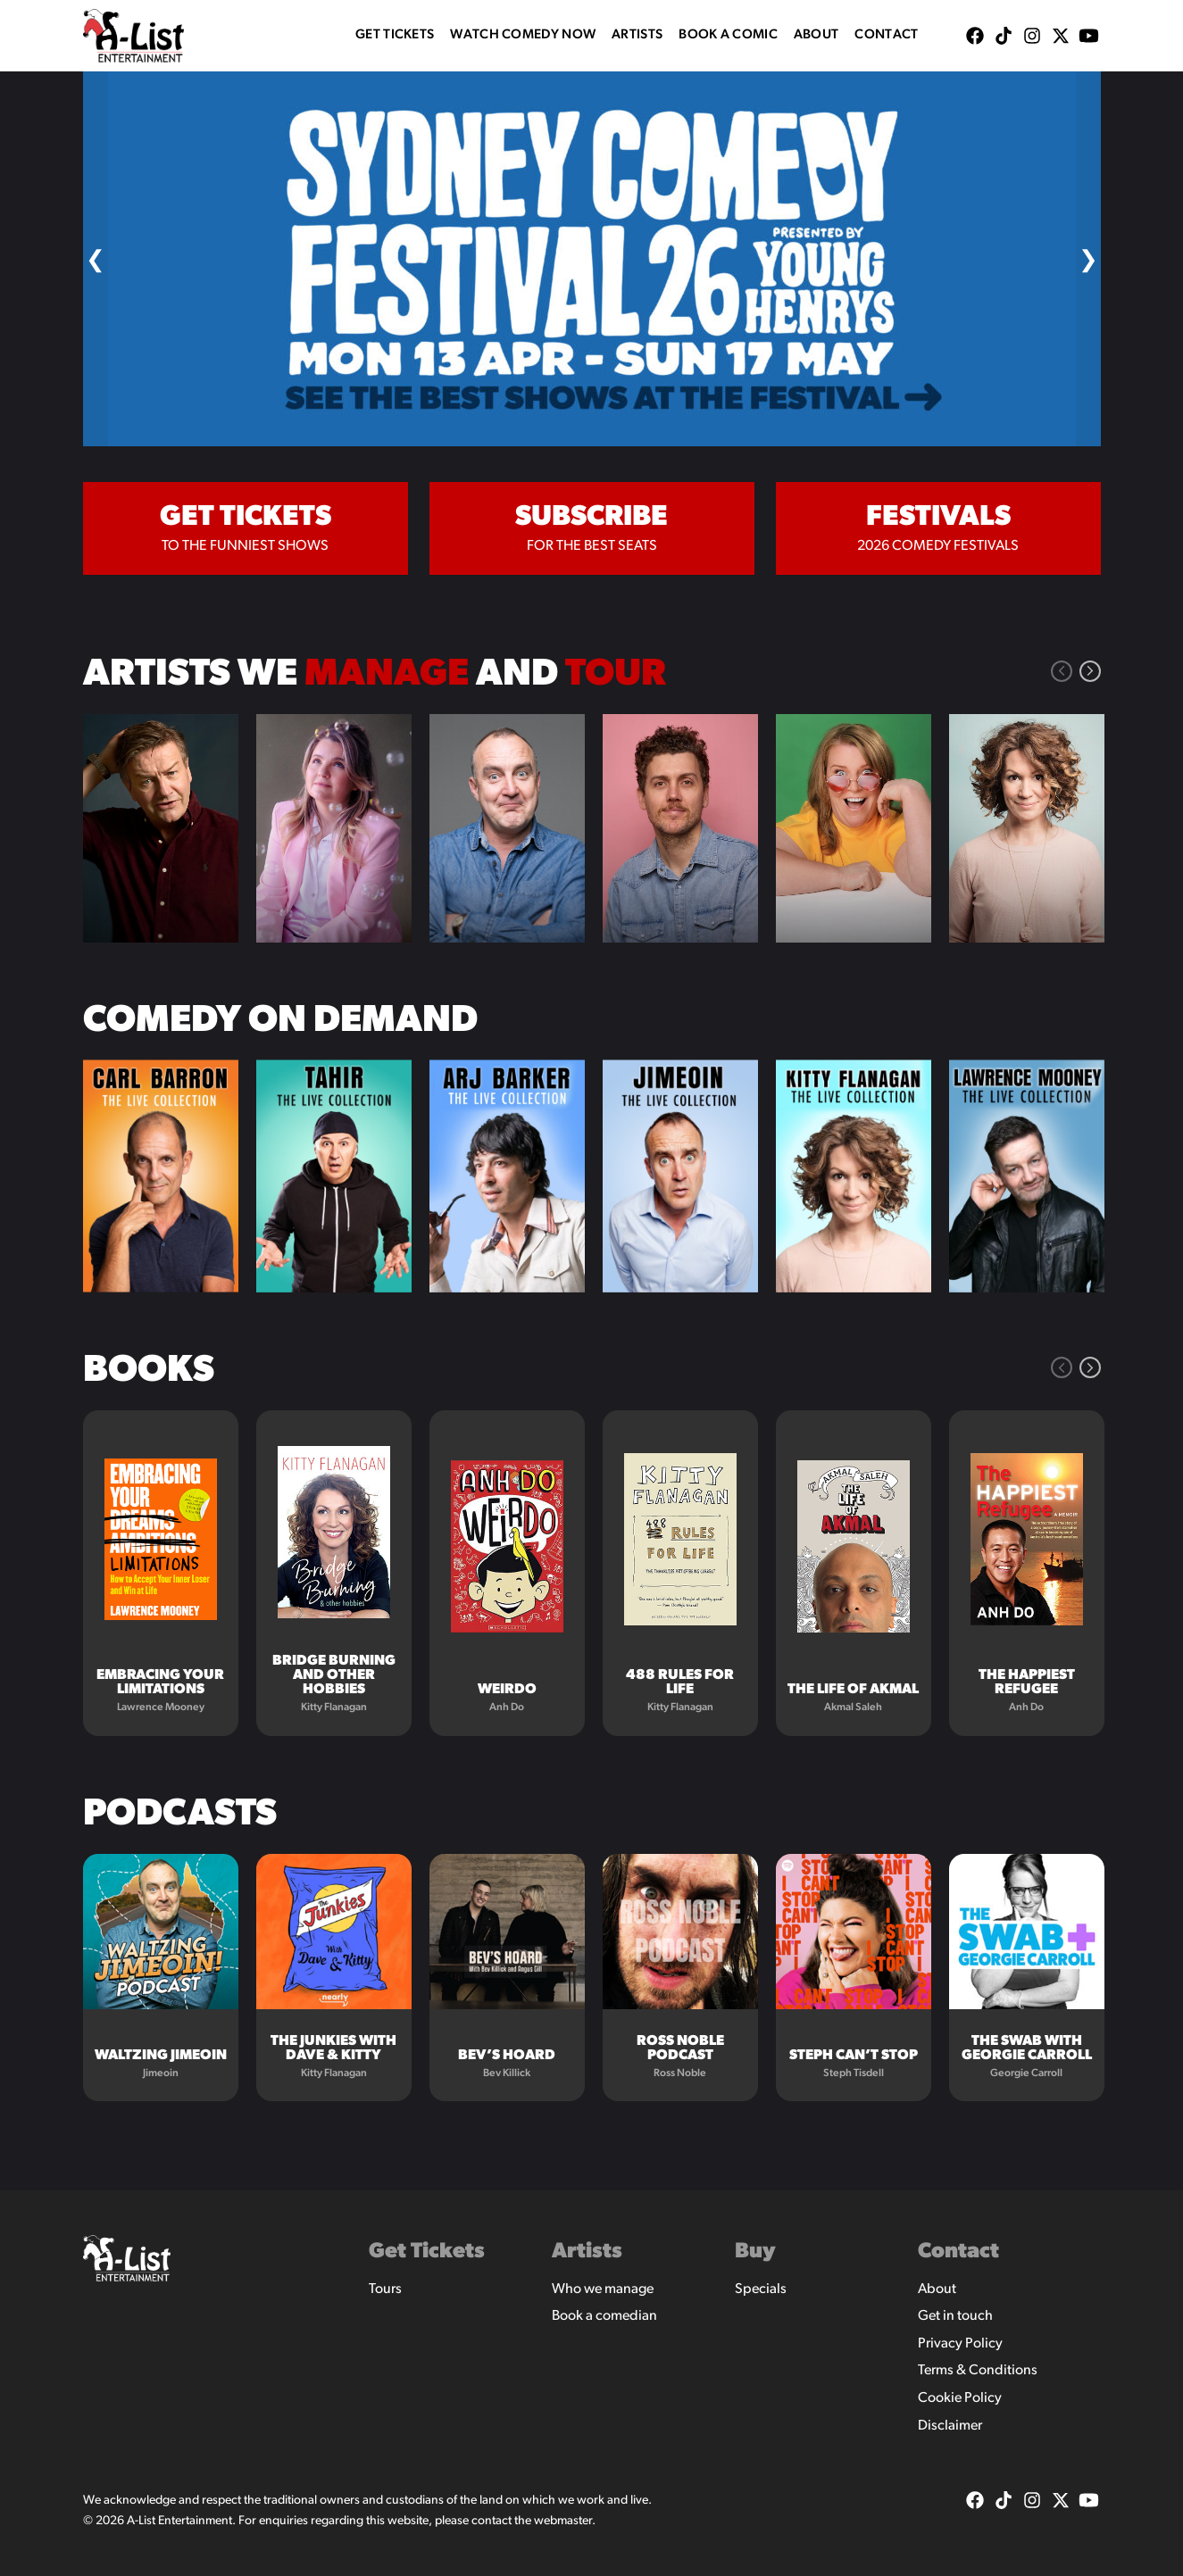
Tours (385, 2289)
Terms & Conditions (977, 2371)
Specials (761, 2289)
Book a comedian (604, 2316)
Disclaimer (950, 2426)
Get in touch (955, 2316)
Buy (755, 2252)
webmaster (563, 2521)
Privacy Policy (960, 2344)
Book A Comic (728, 35)
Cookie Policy (960, 2398)
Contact (886, 35)
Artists (637, 35)
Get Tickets (394, 35)
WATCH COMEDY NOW (523, 35)
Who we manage (603, 2289)
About (816, 35)
